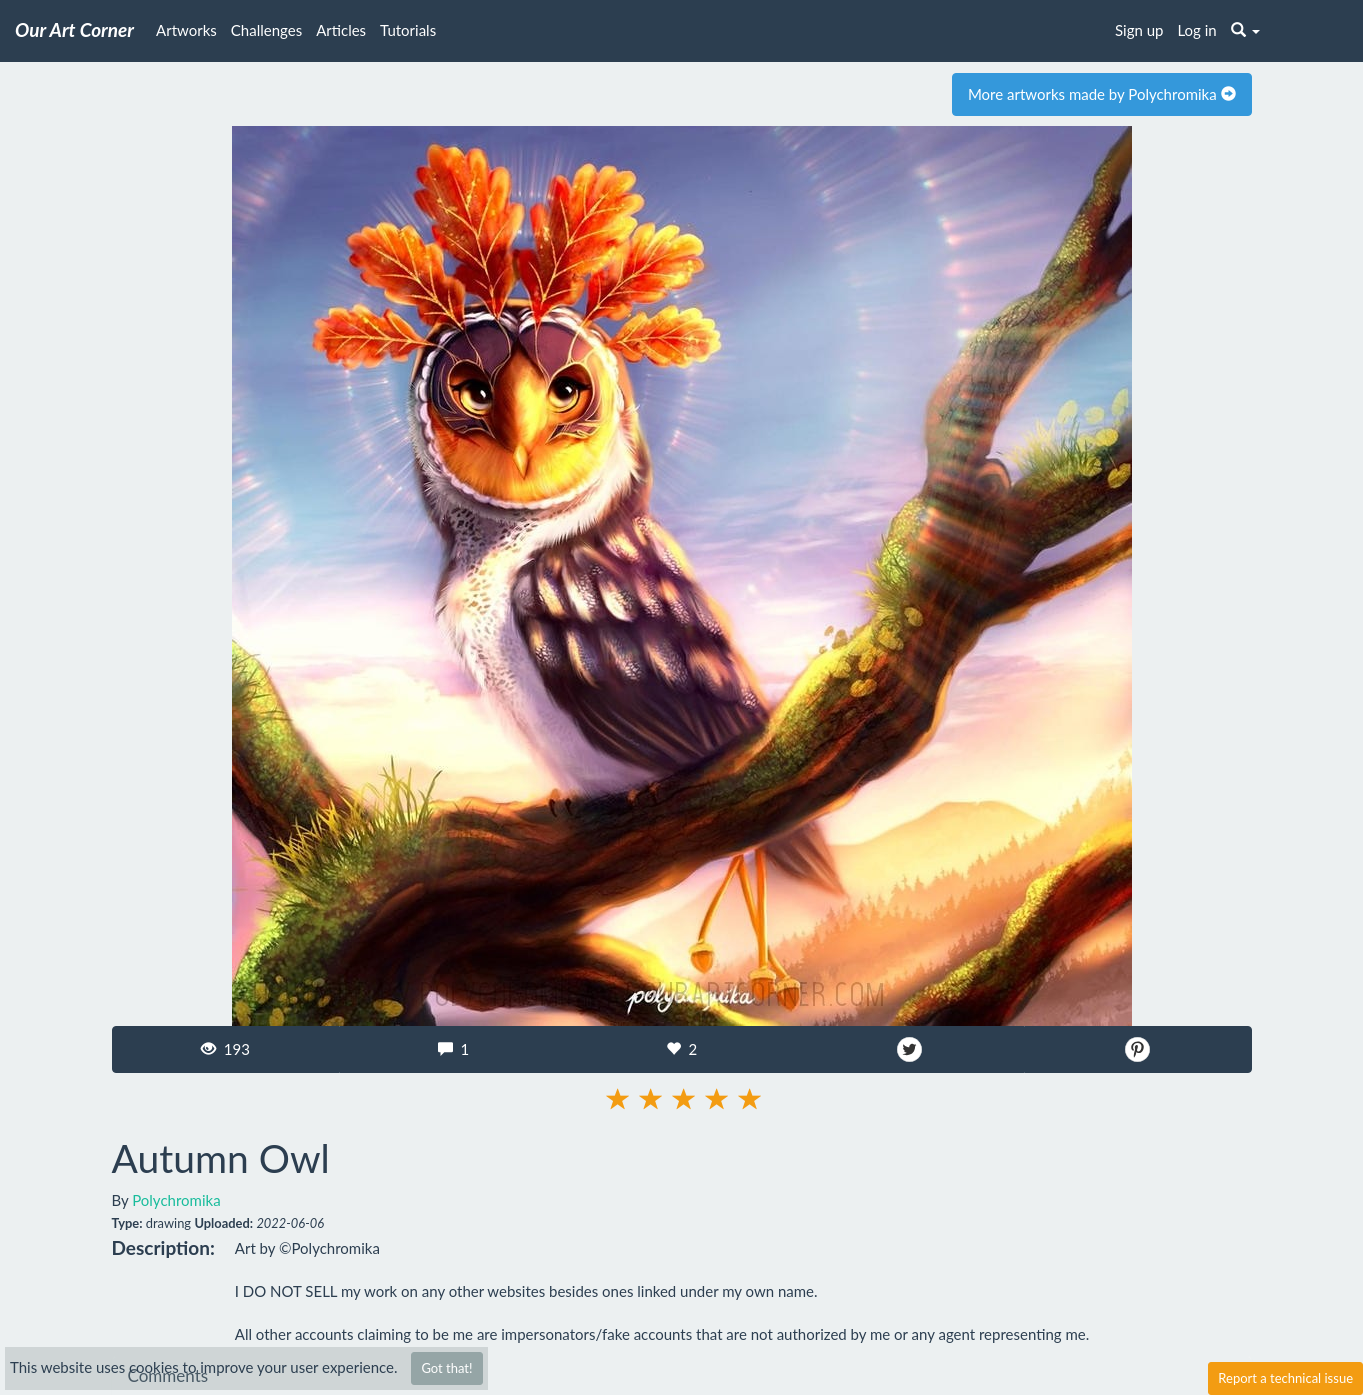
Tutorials (408, 30)
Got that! (446, 1368)
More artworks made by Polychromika (1102, 94)
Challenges (266, 30)
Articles (341, 30)
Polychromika (176, 1200)
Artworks (186, 30)
